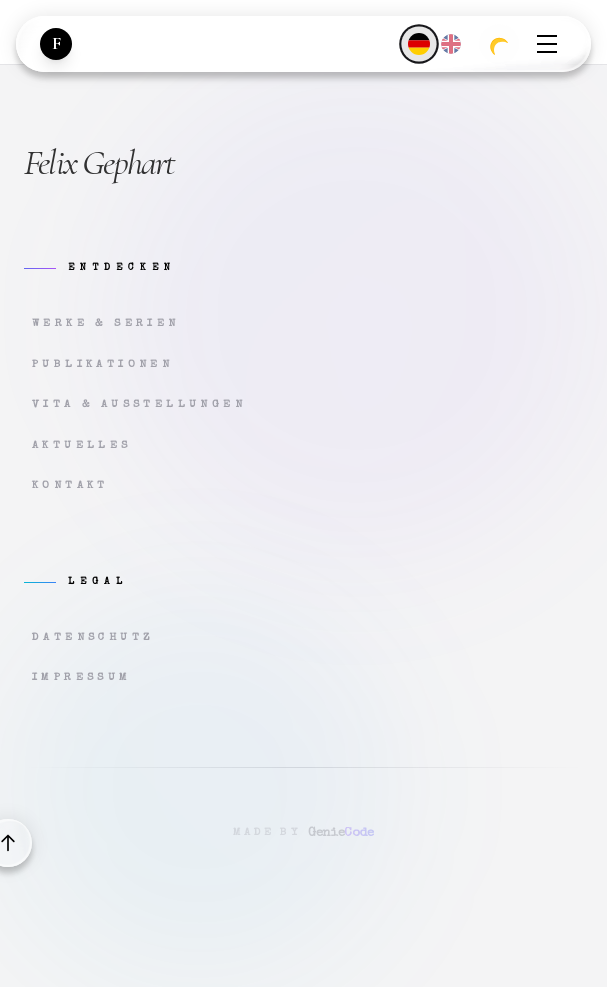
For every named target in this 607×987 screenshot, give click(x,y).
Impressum (82, 677)
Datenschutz (93, 637)
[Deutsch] (418, 43)
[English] (451, 44)
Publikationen (102, 364)
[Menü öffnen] (547, 44)
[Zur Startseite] (56, 44)
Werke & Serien (106, 323)
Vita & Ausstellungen (139, 404)
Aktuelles (82, 445)
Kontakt (70, 485)
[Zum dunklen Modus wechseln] (499, 44)
